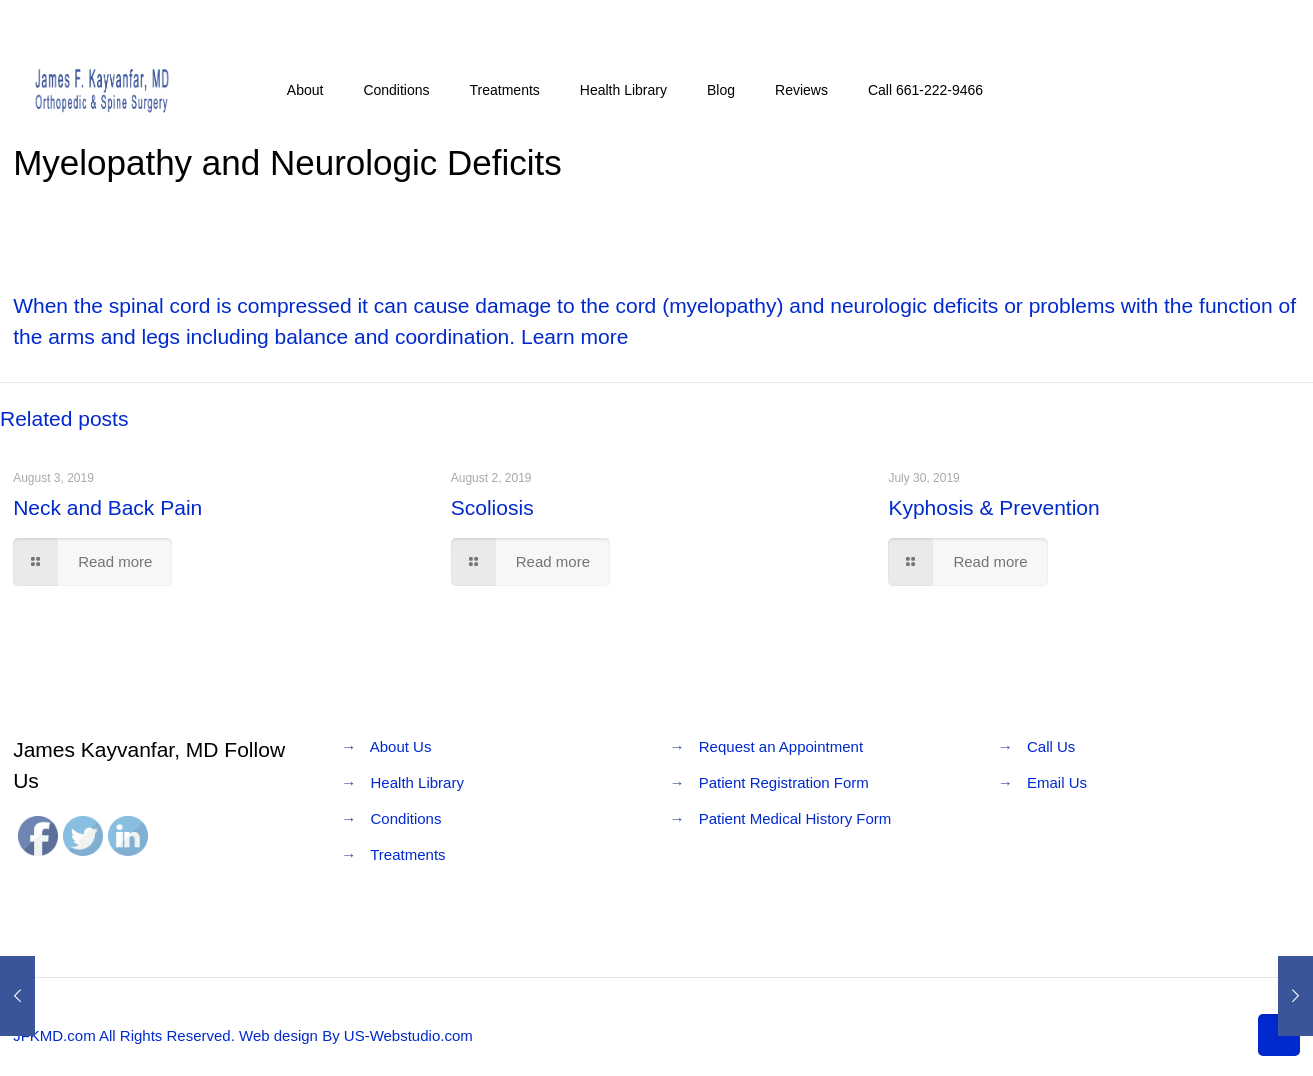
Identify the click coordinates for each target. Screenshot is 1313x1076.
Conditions (406, 818)
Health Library (417, 782)
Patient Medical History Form (795, 818)
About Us (401, 746)
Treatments (407, 854)
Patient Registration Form (784, 782)
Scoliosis (492, 507)
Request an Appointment (781, 746)
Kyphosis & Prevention (993, 507)
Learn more (574, 336)
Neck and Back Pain (107, 507)
